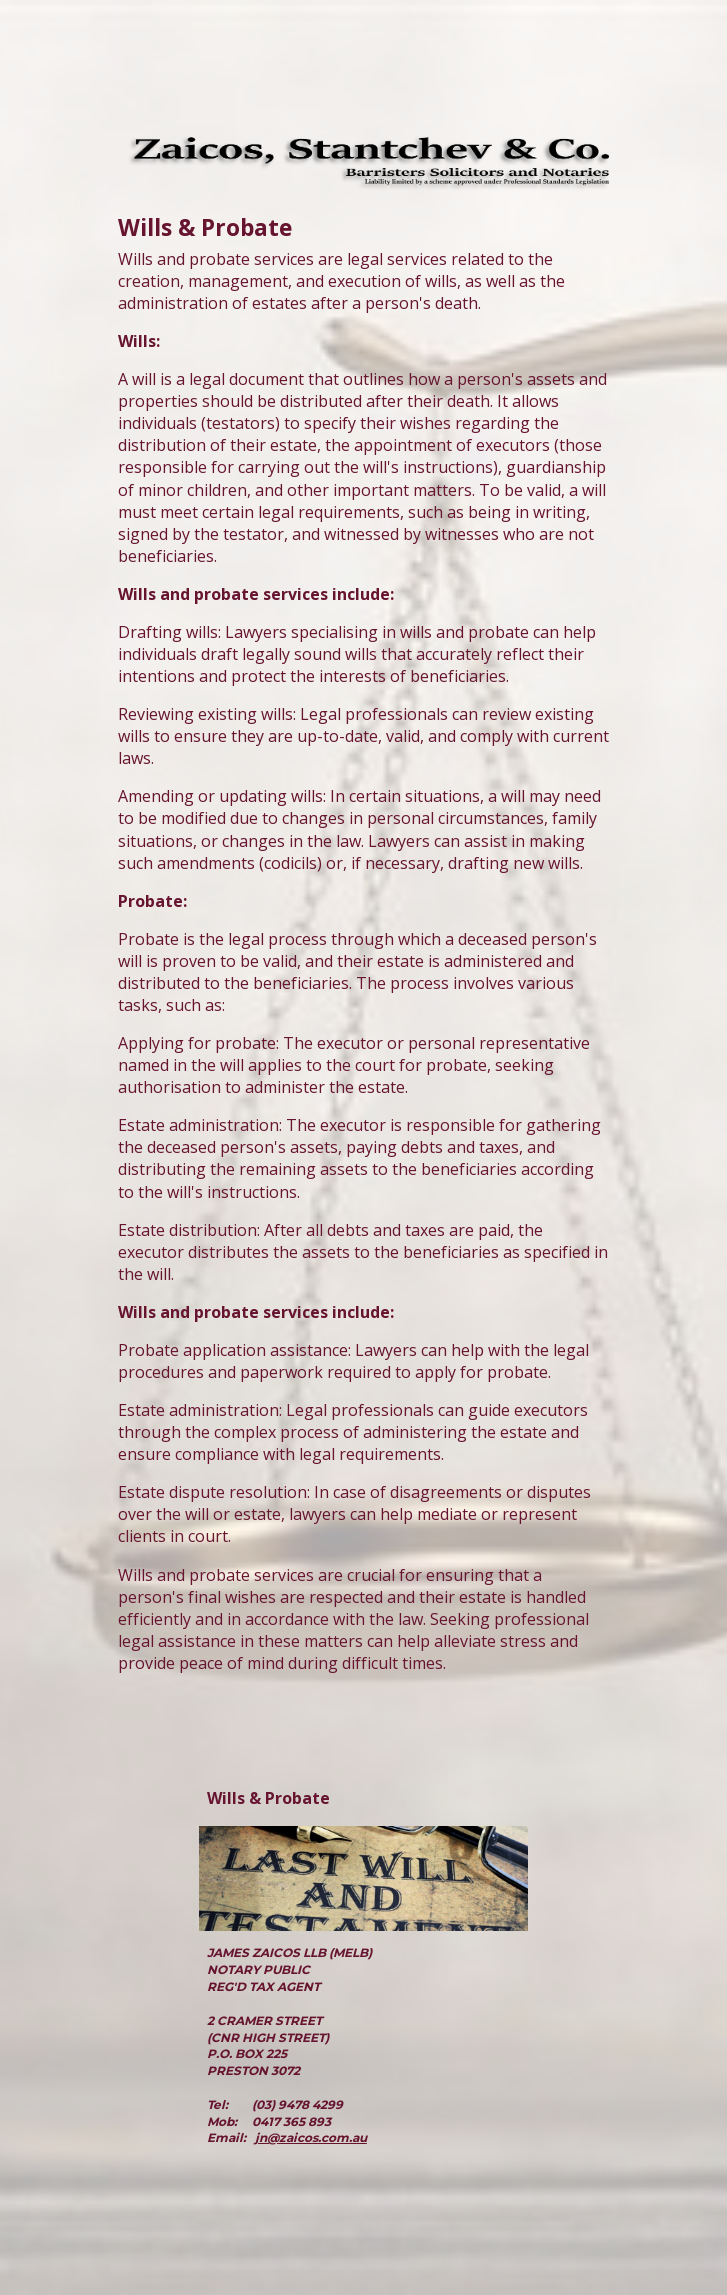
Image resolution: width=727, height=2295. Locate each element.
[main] (363, 958)
